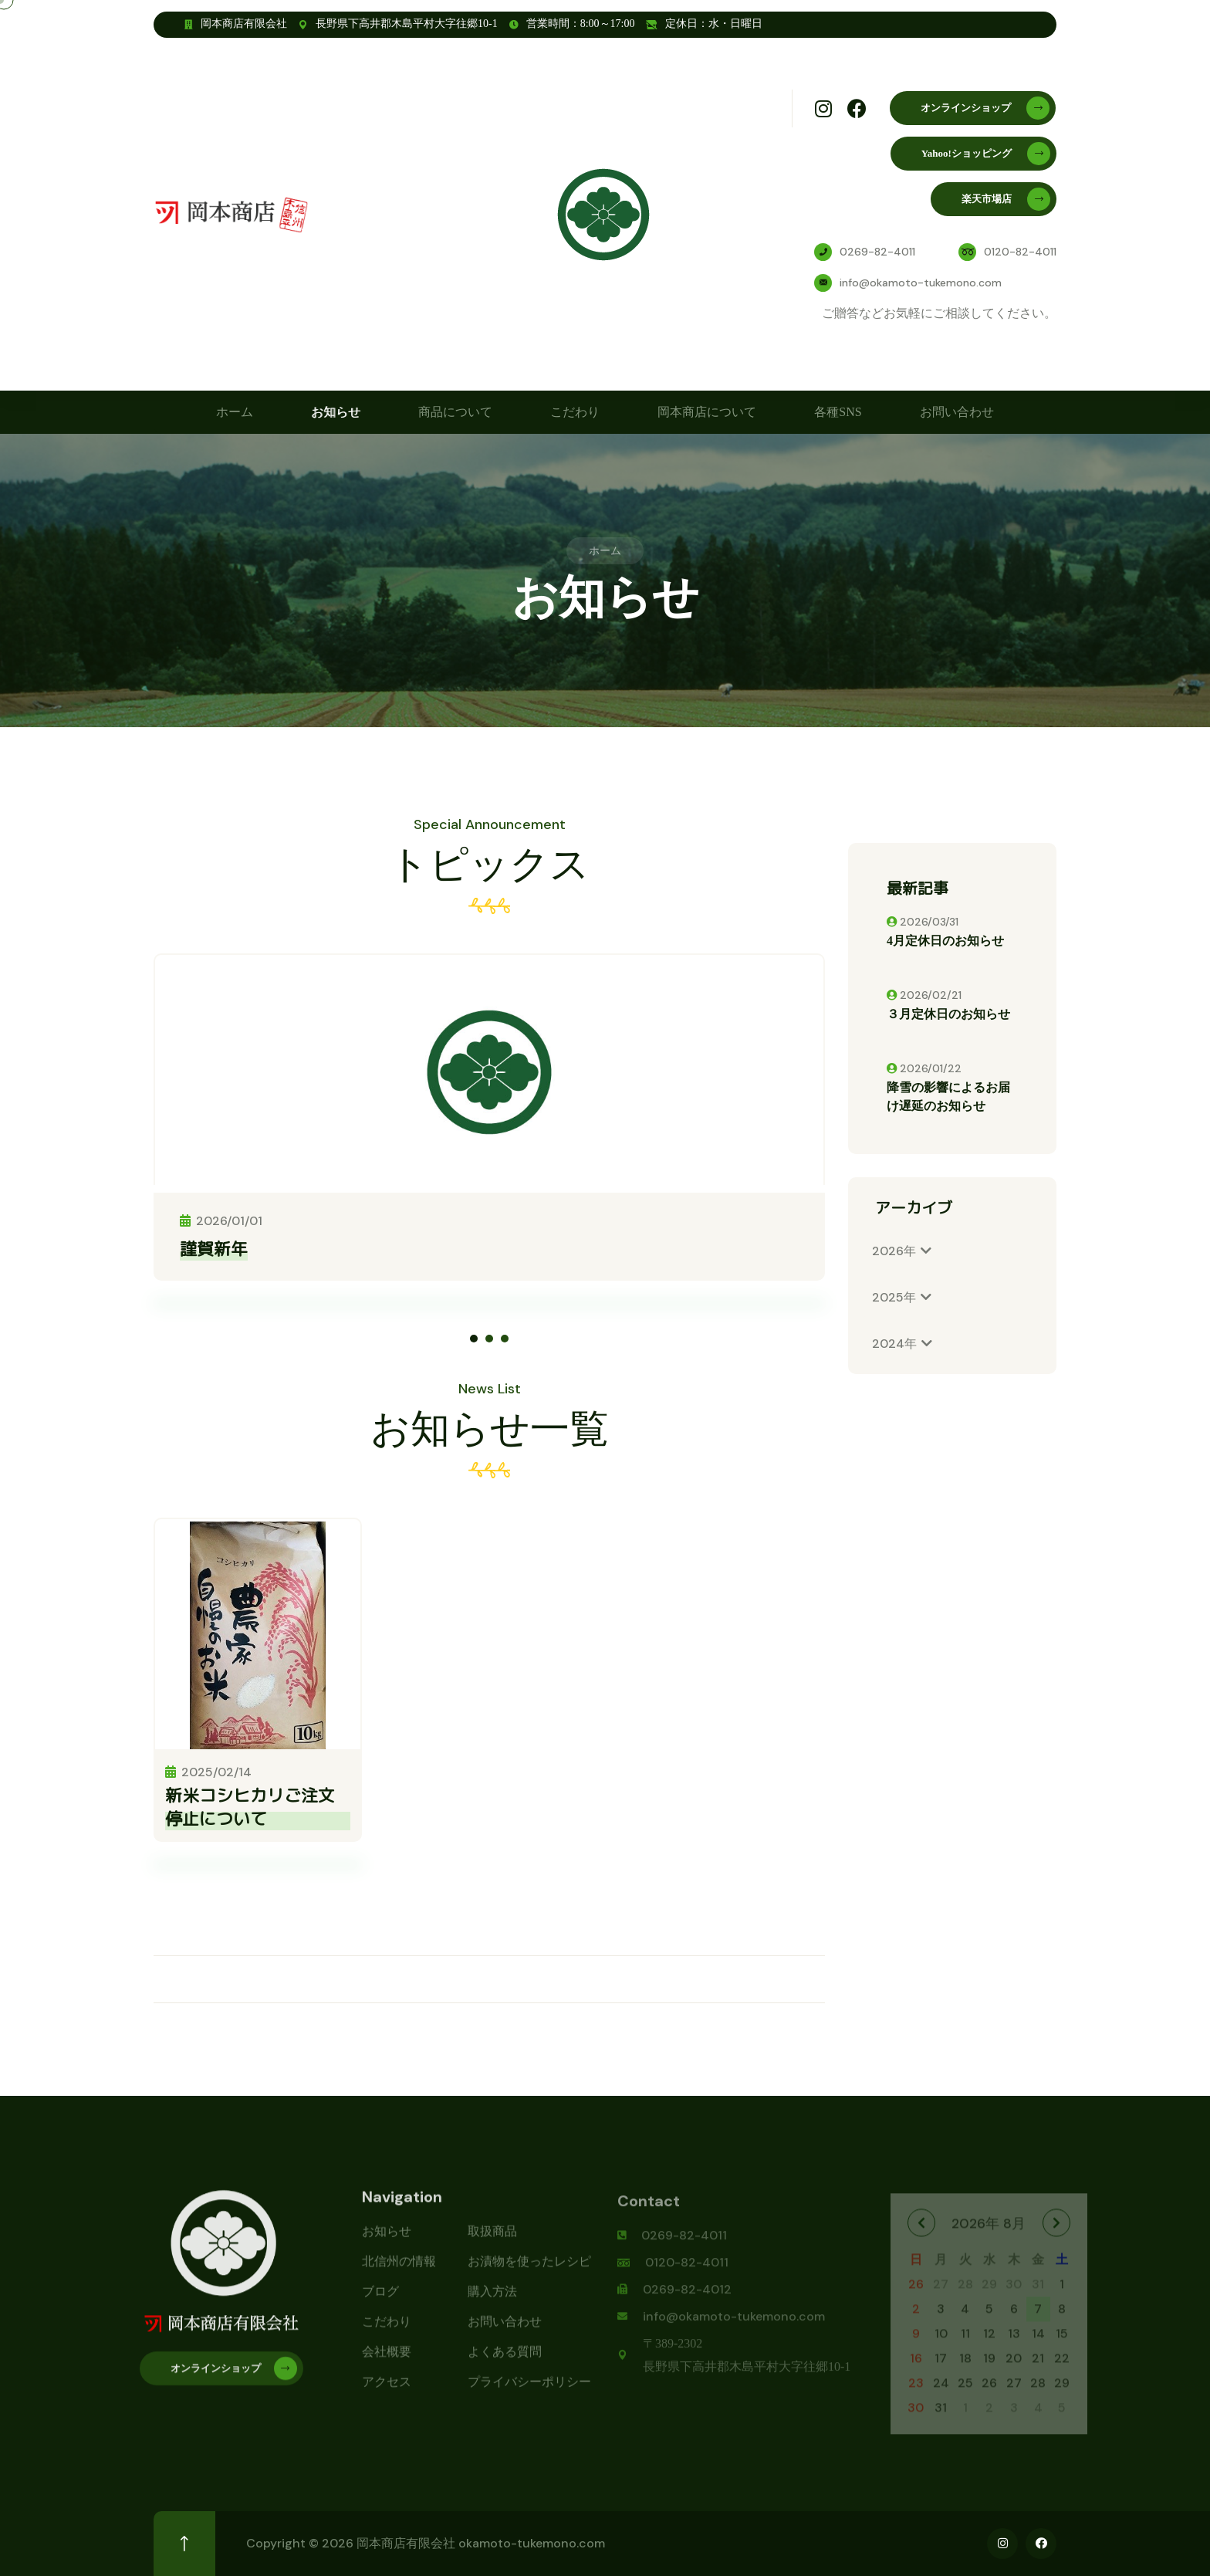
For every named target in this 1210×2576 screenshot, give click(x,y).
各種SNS (837, 411)
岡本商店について (706, 411)
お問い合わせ (957, 411)
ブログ (380, 2302)
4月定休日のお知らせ (945, 940)
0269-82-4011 (877, 252)
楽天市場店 (1006, 199)
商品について (455, 411)
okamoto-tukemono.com (531, 2543)
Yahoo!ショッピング (985, 153)
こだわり (575, 411)
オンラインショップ (985, 108)
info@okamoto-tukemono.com (921, 282)
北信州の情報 (399, 2272)
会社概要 (386, 2362)
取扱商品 (492, 2242)
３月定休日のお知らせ (948, 1014)
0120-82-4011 (1020, 252)
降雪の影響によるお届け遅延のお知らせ (948, 1096)
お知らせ (335, 411)
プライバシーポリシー (529, 2392)
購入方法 (492, 2302)
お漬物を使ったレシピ (529, 2272)
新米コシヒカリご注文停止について (250, 1807)
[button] (474, 1338)
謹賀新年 (214, 1249)
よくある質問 (505, 2362)
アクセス (386, 2392)
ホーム (234, 411)
